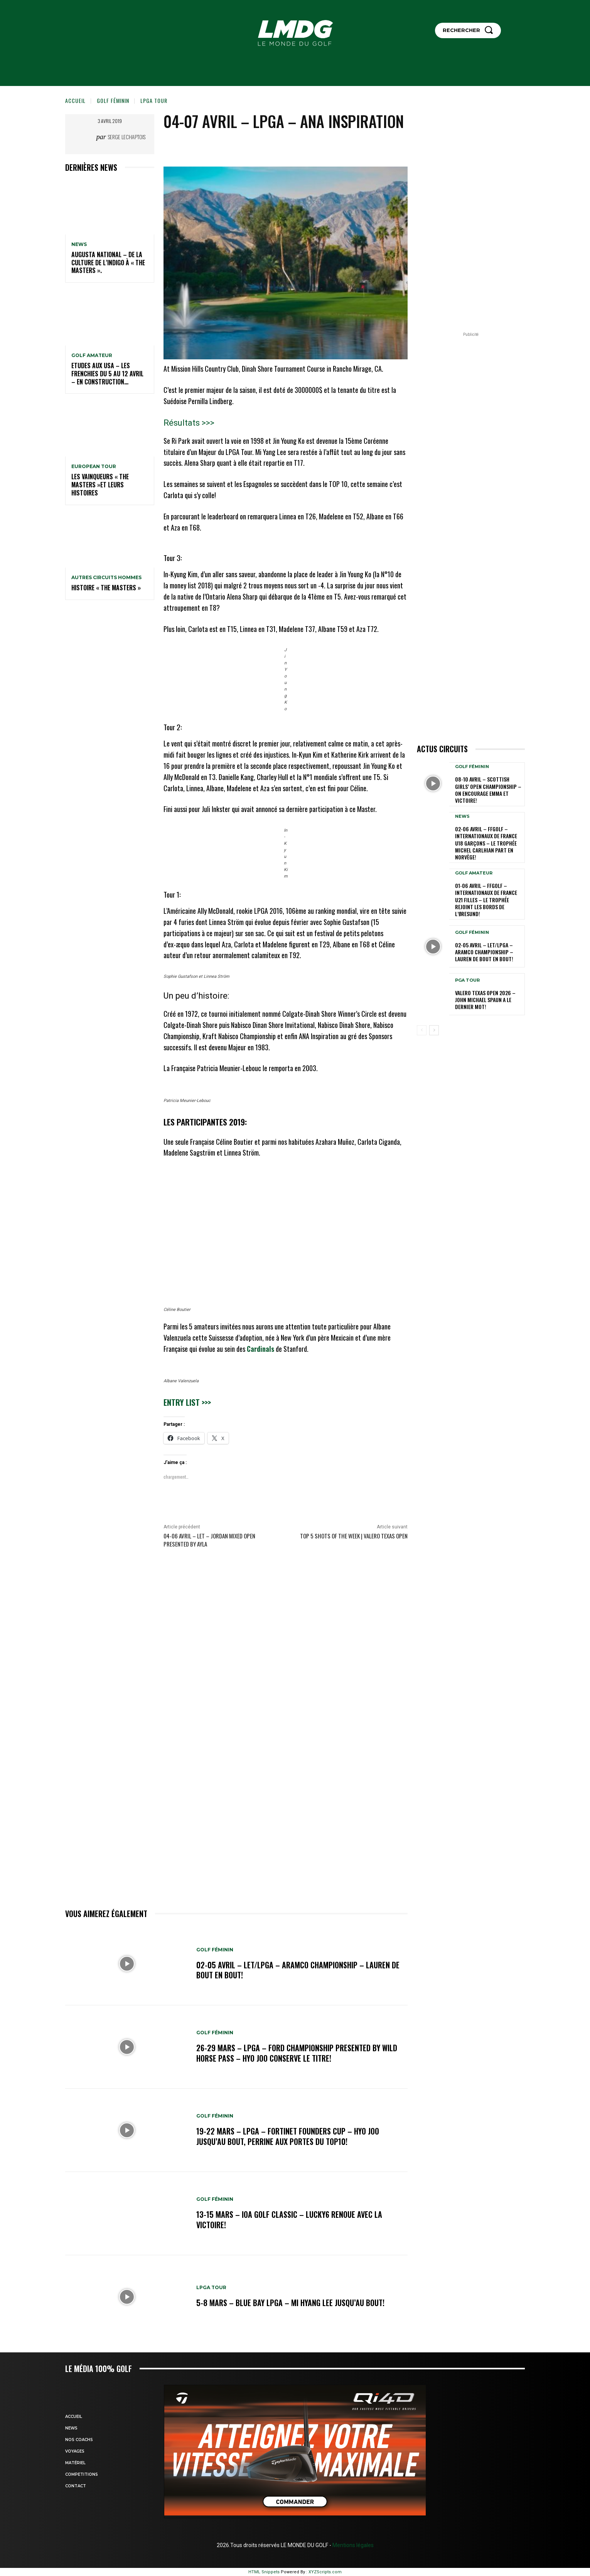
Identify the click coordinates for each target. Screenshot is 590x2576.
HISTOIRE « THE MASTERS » (106, 587)
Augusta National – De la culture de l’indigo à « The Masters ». (108, 262)
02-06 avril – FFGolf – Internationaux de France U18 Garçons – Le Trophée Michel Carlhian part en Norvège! (486, 843)
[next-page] (434, 1030)
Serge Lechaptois (126, 137)
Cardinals (260, 1349)
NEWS (79, 244)
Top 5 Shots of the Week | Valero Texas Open (354, 1535)
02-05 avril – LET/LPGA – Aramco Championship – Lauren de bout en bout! (298, 1970)
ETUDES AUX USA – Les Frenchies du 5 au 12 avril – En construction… (107, 373)
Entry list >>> (187, 1402)
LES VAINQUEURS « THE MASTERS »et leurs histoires (100, 484)
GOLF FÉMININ (113, 100)
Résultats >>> (189, 423)
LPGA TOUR (153, 100)
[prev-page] (421, 1030)
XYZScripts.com (325, 2571)
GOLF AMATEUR (91, 355)
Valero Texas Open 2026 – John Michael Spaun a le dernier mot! (485, 1000)
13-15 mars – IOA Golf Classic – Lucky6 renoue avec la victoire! (289, 2220)
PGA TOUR (467, 980)
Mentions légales (352, 2545)
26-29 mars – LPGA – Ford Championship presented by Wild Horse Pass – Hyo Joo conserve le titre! (296, 2053)
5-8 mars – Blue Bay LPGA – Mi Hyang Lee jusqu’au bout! (290, 2303)
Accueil (75, 100)
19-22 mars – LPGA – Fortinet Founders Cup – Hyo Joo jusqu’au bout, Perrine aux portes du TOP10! (287, 2136)
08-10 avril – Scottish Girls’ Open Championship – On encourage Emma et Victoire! (488, 789)
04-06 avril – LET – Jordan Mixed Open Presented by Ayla (209, 1539)
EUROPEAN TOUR (93, 466)
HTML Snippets (264, 2571)
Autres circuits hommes (106, 577)
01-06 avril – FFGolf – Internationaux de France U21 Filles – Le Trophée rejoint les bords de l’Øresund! (486, 899)
